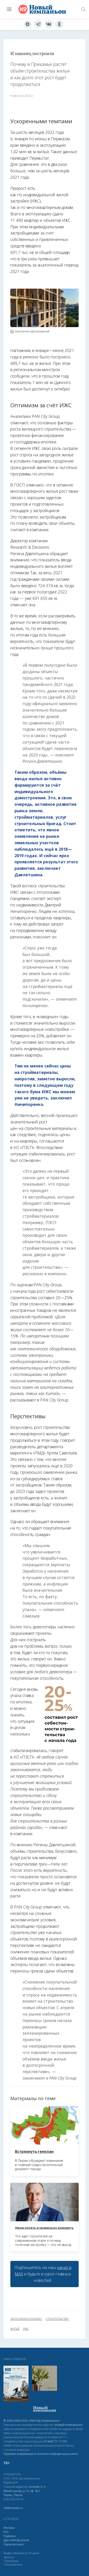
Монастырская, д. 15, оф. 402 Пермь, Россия (21, 2493)
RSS (6, 2532)
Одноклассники (13, 2544)
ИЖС (26, 2329)
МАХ (13, 2540)
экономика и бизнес (26, 2319)
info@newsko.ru (13, 2508)
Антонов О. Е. (37, 2487)
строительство (57, 2319)
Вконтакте (23, 2540)
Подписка (9, 2536)
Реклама (8, 2528)
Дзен (6, 2540)
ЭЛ (55, 2441)
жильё (15, 2329)
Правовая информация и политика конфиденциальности (40, 2454)
